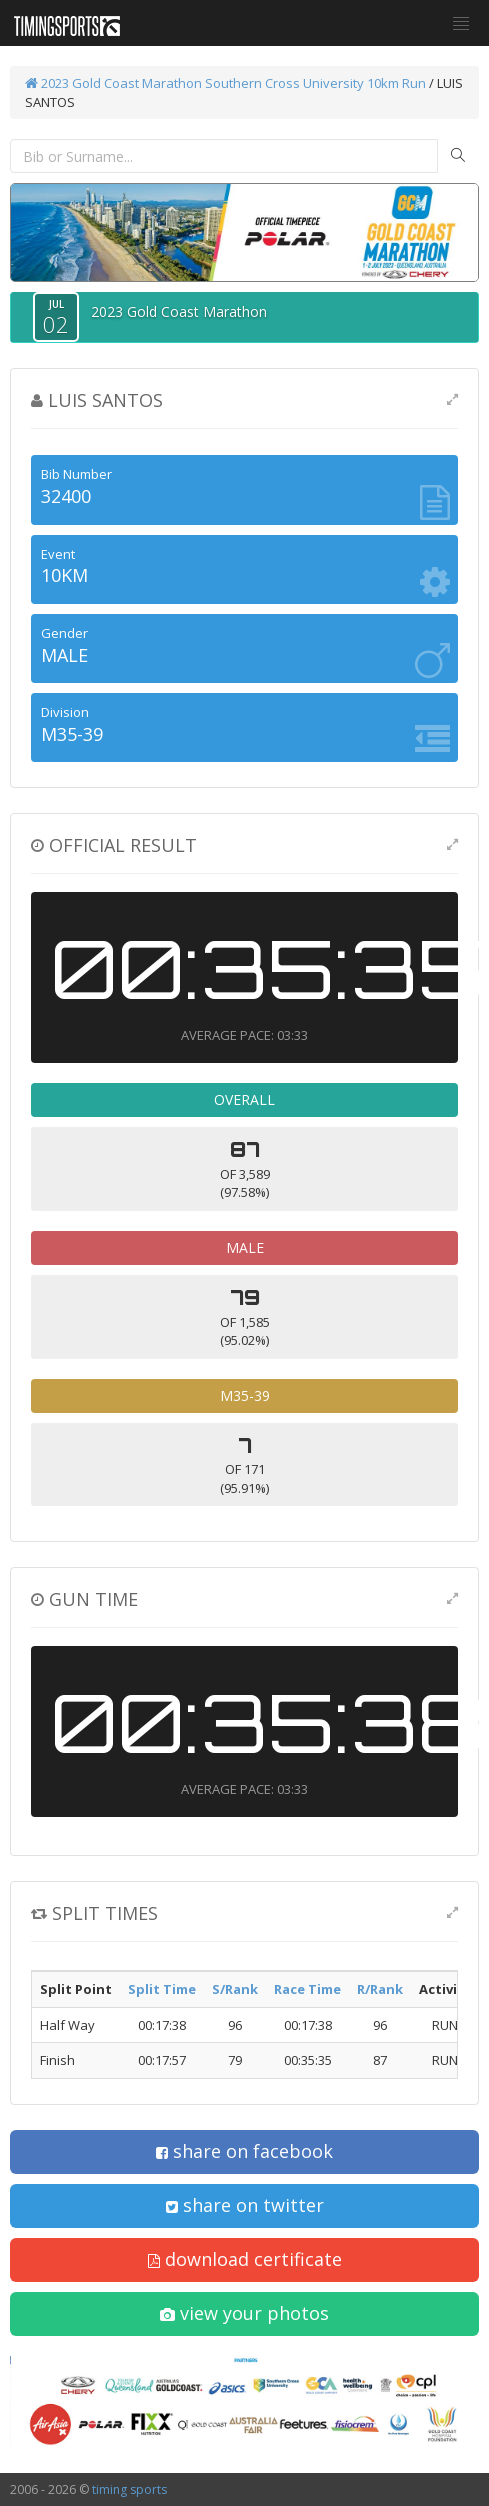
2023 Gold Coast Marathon (113, 83)
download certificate (245, 2259)
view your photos (244, 2313)
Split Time (162, 1989)
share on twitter (245, 2205)
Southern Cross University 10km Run (315, 83)
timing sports (129, 2489)
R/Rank (380, 1989)
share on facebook (244, 2151)
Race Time (307, 1989)
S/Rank (235, 1989)
